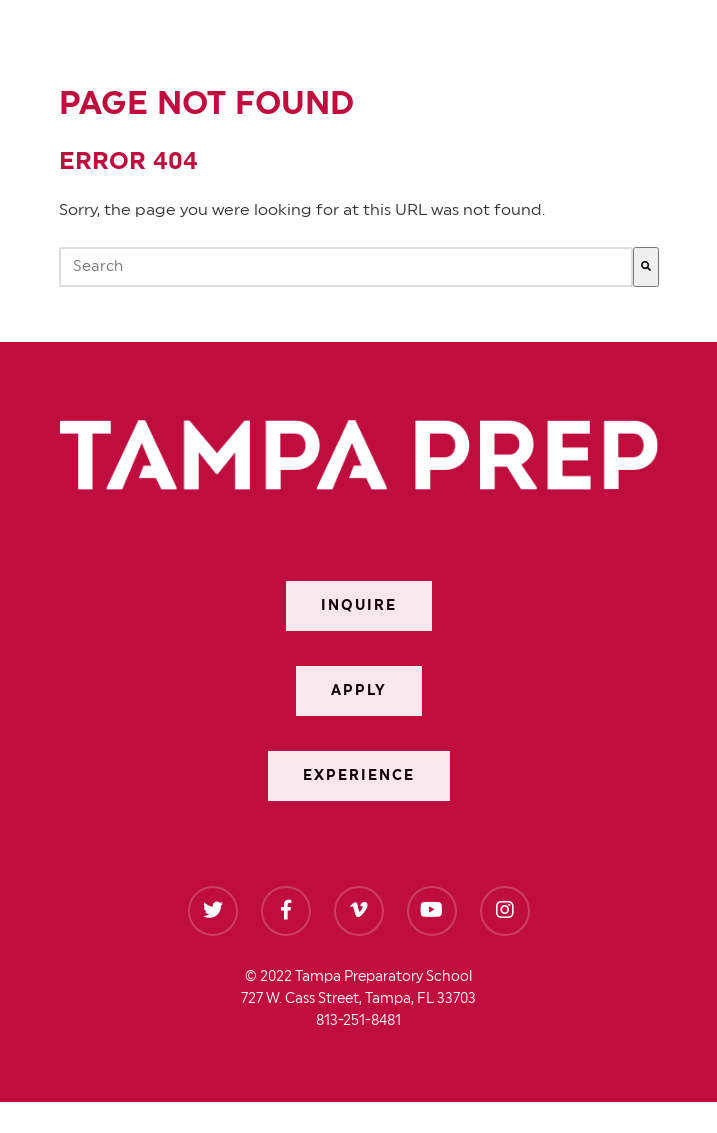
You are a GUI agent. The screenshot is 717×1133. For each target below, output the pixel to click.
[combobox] (346, 267)
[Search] (646, 267)
